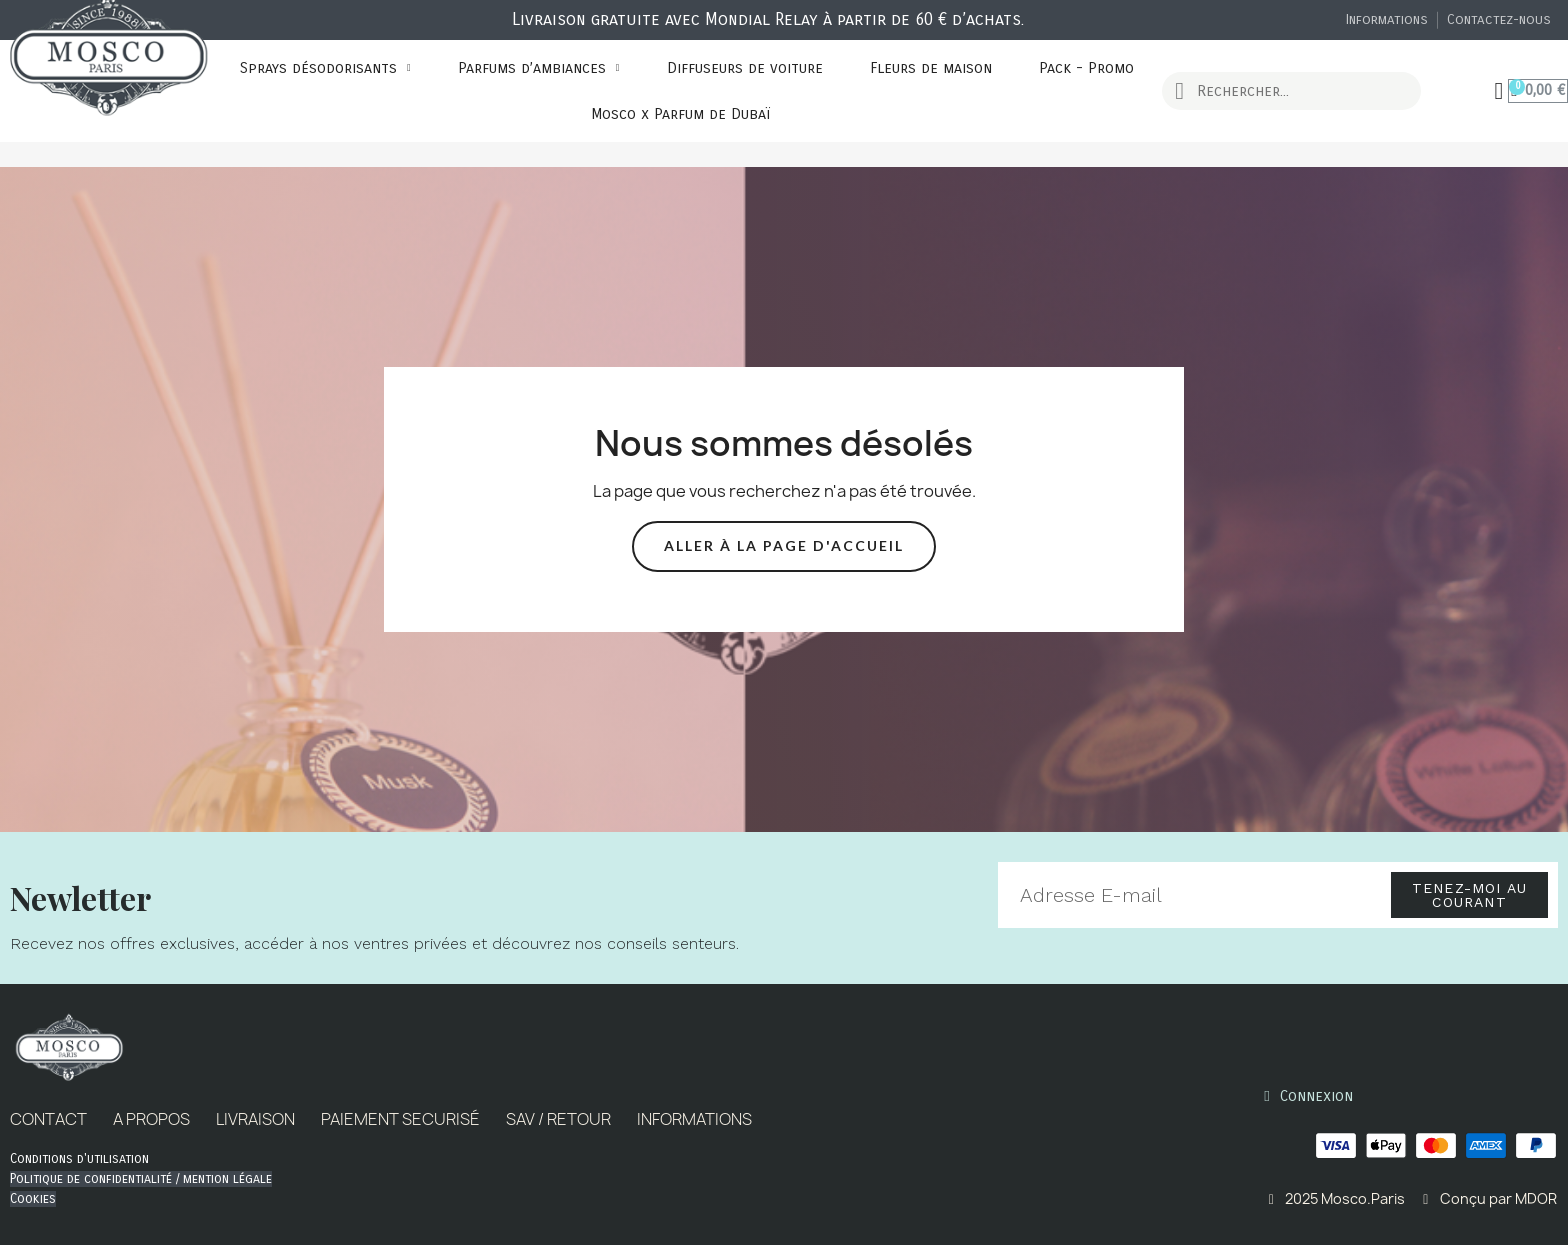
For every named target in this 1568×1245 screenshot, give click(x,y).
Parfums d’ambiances (539, 68)
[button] (784, 546)
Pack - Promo (1086, 68)
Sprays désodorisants (325, 68)
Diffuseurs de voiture (745, 68)
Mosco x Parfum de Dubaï (680, 114)
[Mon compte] (1499, 91)
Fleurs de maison (931, 68)
